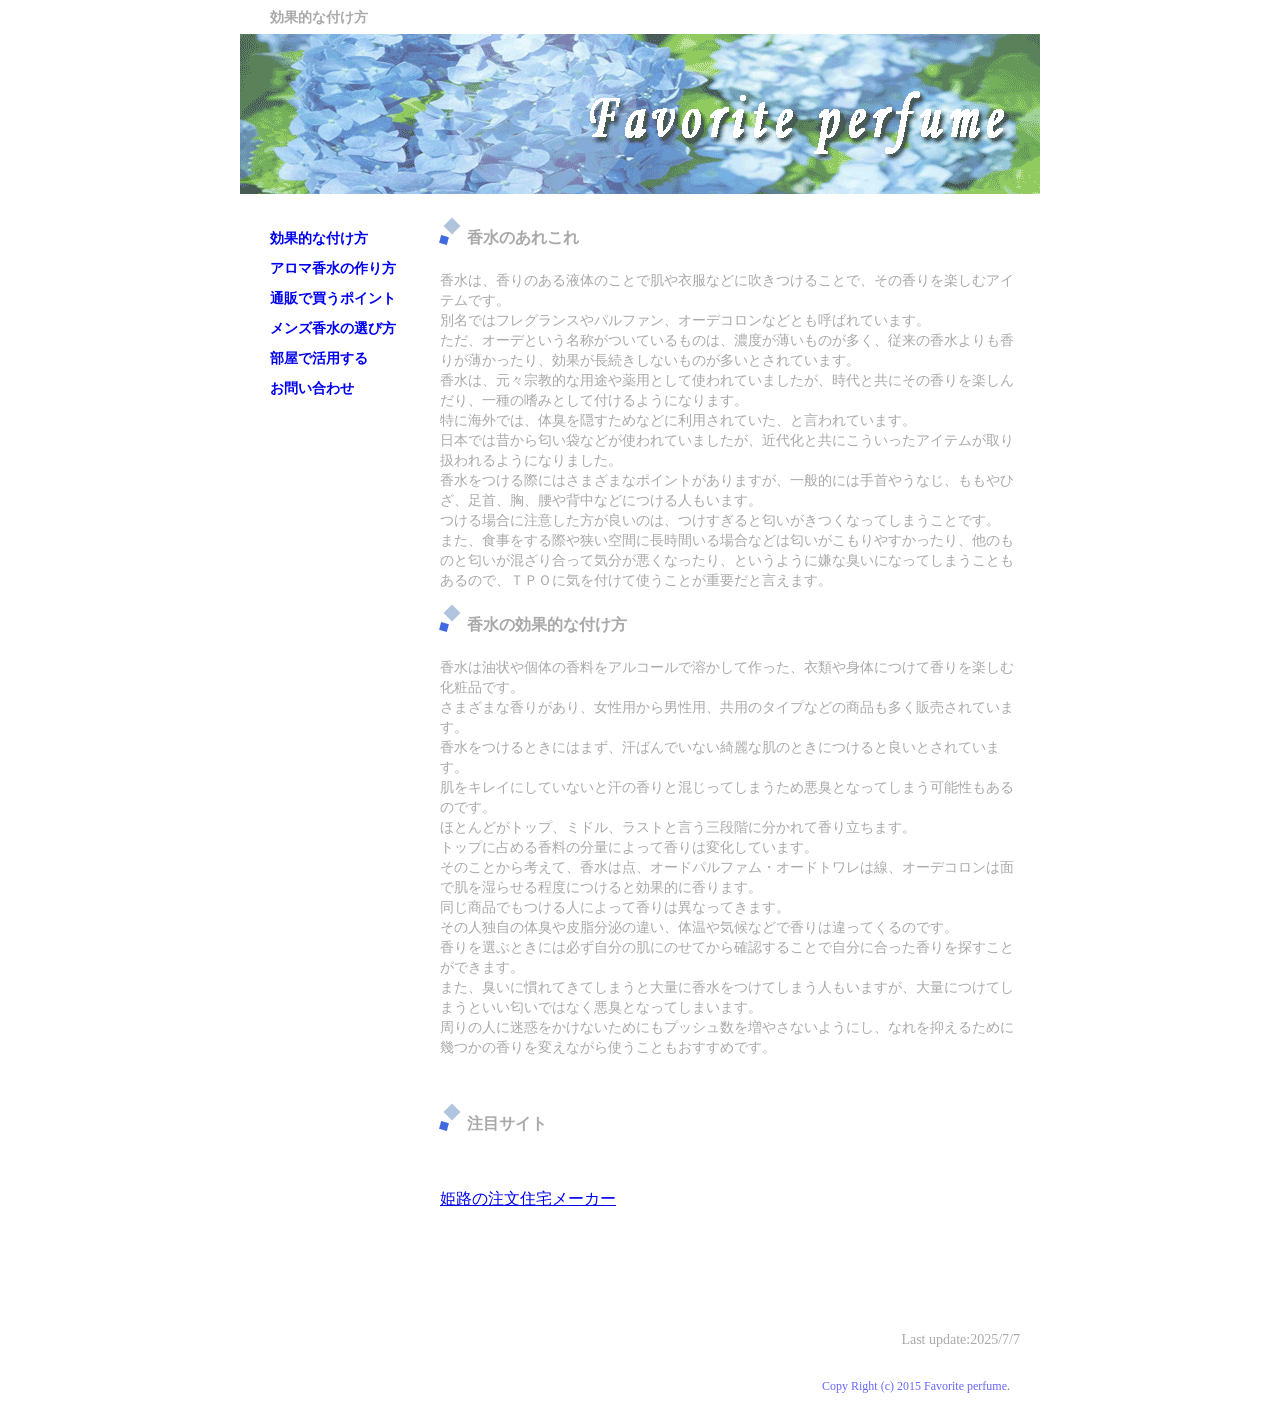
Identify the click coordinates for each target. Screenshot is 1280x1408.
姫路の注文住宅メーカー (528, 1198)
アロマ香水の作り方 (333, 268)
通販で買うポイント (333, 298)
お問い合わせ (312, 388)
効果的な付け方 (319, 238)
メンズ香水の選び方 (333, 328)
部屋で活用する (319, 358)
